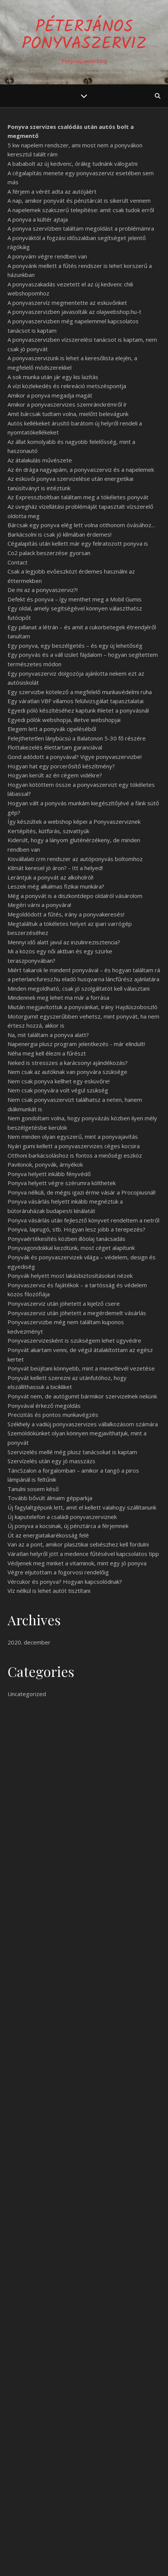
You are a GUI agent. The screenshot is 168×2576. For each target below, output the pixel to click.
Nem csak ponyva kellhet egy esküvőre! (59, 1081)
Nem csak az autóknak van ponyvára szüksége (67, 1071)
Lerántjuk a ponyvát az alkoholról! (50, 877)
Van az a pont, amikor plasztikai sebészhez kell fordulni (78, 1544)
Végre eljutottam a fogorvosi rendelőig (58, 1572)
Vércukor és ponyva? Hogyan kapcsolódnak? (65, 1581)
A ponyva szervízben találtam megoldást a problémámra (81, 228)
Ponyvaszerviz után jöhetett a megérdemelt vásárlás (77, 1313)
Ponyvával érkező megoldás (44, 1405)
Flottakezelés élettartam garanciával (55, 747)
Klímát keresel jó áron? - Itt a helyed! (55, 868)
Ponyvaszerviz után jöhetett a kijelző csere (64, 1303)
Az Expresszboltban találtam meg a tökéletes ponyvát (78, 497)
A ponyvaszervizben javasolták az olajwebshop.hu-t (74, 311)
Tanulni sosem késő (33, 1489)
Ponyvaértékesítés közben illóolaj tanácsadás (66, 1238)
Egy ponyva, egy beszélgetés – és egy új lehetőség (75, 645)
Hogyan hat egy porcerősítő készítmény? (61, 766)
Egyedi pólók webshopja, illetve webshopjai (64, 720)
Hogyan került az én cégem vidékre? (55, 775)
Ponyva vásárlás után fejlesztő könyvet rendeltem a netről (83, 1220)
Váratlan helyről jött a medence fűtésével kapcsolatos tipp (83, 1553)
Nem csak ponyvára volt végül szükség (58, 1090)
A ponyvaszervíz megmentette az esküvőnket (67, 302)
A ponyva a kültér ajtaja (38, 219)
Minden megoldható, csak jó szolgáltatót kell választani (79, 988)
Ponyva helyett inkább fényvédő (49, 1174)
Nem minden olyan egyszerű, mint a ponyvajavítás (73, 1136)
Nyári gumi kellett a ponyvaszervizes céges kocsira (74, 1146)
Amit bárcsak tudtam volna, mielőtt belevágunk (68, 414)
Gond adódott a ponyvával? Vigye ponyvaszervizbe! (75, 756)
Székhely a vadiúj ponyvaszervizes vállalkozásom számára (83, 1424)
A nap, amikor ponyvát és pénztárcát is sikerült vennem (79, 200)
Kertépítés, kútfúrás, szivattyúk (48, 831)
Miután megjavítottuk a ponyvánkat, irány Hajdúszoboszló (82, 1007)
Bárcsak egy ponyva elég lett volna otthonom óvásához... (81, 525)
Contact (17, 562)
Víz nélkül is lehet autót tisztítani (49, 1590)
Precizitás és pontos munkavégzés (53, 1414)
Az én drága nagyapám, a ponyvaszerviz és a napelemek (81, 469)
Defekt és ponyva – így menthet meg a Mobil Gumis (75, 599)
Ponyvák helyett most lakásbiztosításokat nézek (70, 1275)
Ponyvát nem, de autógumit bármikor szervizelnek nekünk (82, 1396)
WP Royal (113, 2561)
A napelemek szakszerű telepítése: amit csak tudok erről (81, 210)
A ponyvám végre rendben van (47, 256)
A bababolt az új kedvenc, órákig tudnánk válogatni (72, 163)
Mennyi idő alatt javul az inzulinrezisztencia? (64, 942)
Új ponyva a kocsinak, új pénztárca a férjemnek (68, 1526)
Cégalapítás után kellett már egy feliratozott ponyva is (78, 543)
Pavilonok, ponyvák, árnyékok (45, 1164)
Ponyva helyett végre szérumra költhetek (62, 1183)
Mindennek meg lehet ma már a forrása (58, 997)
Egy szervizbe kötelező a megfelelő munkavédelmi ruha (80, 692)
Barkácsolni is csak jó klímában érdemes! (59, 534)
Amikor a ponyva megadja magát (50, 395)
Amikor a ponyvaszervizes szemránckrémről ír (67, 404)
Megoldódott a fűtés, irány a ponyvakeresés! (66, 914)
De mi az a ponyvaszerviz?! (43, 590)
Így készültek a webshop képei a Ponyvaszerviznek (74, 821)
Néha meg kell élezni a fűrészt (47, 1053)
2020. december (29, 1642)
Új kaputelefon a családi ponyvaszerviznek (62, 1517)
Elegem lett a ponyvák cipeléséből (52, 729)
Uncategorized (27, 1694)
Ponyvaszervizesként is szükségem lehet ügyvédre (74, 1340)
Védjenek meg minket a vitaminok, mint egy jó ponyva (77, 1563)
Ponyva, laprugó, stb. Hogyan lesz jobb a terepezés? (76, 1229)
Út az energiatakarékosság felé (48, 1535)
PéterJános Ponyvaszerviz (84, 36)
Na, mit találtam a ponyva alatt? (48, 1035)
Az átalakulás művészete (40, 460)
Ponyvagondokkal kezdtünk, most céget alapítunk (71, 1247)
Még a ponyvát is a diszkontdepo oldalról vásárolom (75, 895)
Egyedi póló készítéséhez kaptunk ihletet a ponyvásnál (78, 710)
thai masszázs (46, 1956)
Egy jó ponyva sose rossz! (42, 2460)
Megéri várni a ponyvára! (39, 905)
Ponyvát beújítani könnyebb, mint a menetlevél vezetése (81, 1368)
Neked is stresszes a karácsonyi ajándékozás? (68, 1062)
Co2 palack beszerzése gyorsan (49, 553)
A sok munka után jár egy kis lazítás (53, 377)
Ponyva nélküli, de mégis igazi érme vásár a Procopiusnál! (82, 1192)
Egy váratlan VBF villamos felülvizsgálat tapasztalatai (76, 701)
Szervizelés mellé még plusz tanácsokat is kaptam (72, 1452)
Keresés (145, 2403)
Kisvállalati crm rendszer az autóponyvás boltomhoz (75, 859)
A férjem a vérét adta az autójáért (52, 191)
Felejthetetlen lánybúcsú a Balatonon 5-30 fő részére (77, 738)
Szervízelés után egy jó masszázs (51, 1461)
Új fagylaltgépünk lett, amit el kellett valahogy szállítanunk (82, 1507)
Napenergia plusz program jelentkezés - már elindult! (76, 1044)
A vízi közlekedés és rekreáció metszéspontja (67, 386)
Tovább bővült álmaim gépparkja (50, 1498)
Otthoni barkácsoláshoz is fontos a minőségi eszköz (75, 1155)
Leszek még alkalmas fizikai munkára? (56, 886)
